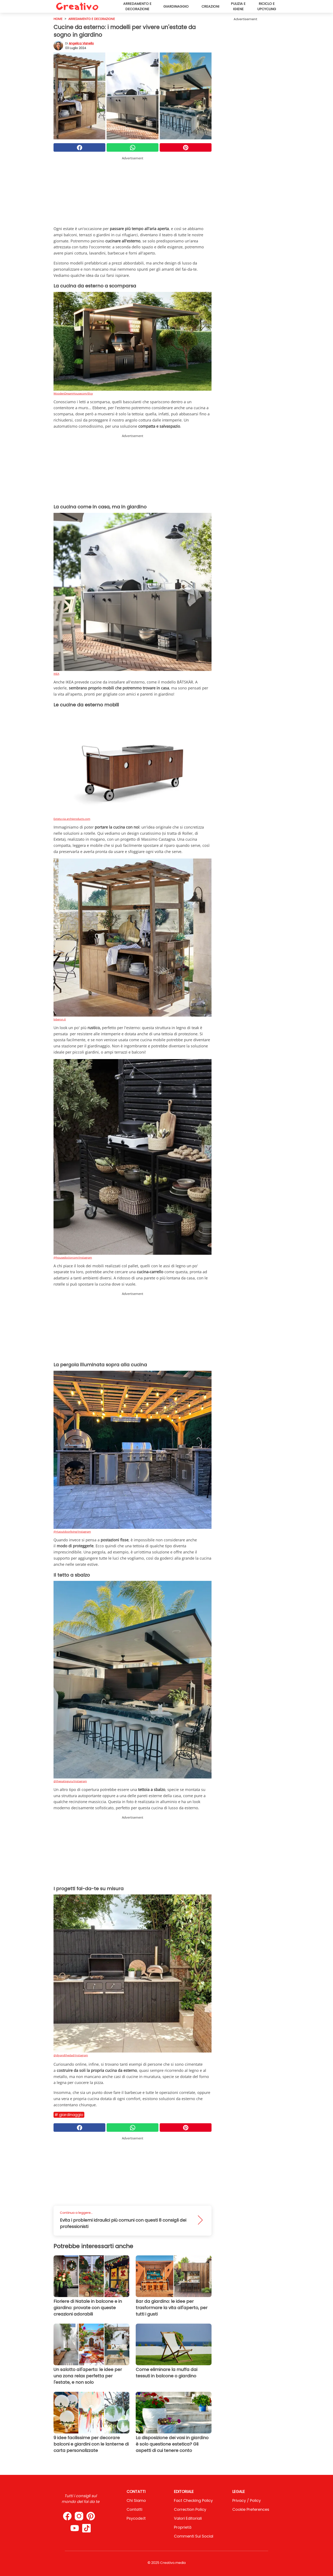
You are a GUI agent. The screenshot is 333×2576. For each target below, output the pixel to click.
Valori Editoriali (188, 2518)
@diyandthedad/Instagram (71, 2055)
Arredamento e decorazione (137, 6)
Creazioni (210, 6)
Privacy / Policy (246, 2500)
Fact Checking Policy (193, 2500)
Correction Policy (190, 2509)
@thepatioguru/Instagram (70, 1781)
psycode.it (136, 2518)
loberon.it (60, 1019)
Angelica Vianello (81, 43)
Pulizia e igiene (238, 6)
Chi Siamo (136, 2500)
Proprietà (182, 2527)
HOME (58, 19)
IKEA (56, 674)
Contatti (134, 2509)
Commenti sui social (193, 2536)
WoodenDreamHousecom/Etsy (73, 393)
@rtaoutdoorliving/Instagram (72, 1531)
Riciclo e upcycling (266, 6)
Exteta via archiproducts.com (72, 819)
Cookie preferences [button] (250, 2509)
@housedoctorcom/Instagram (73, 1257)
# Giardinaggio (69, 2114)
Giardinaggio (176, 6)
